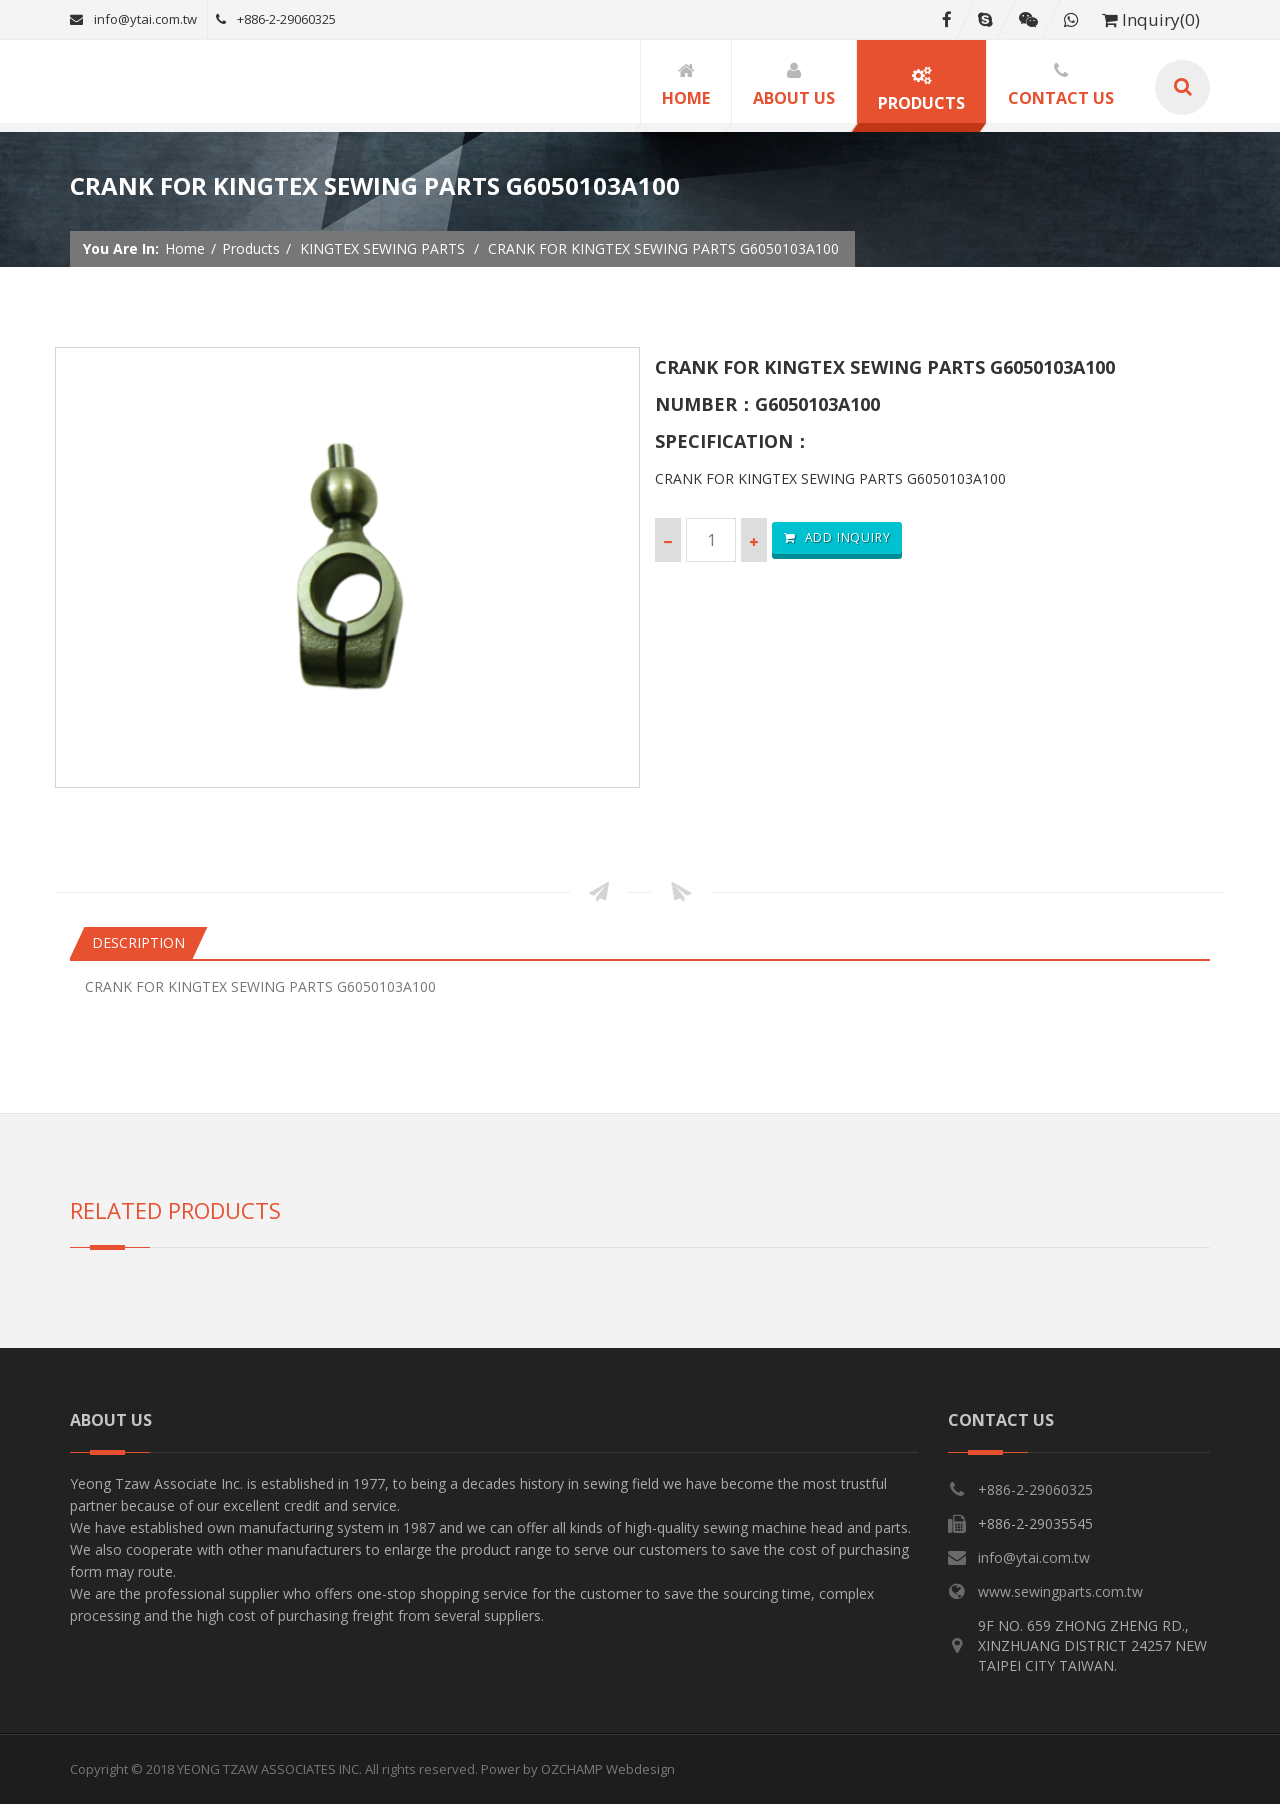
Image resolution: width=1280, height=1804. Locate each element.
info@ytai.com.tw (133, 19)
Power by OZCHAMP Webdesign (578, 1769)
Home (185, 248)
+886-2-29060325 (276, 19)
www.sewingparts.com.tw (1060, 1591)
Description (138, 942)
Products (251, 248)
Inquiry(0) (1151, 19)
